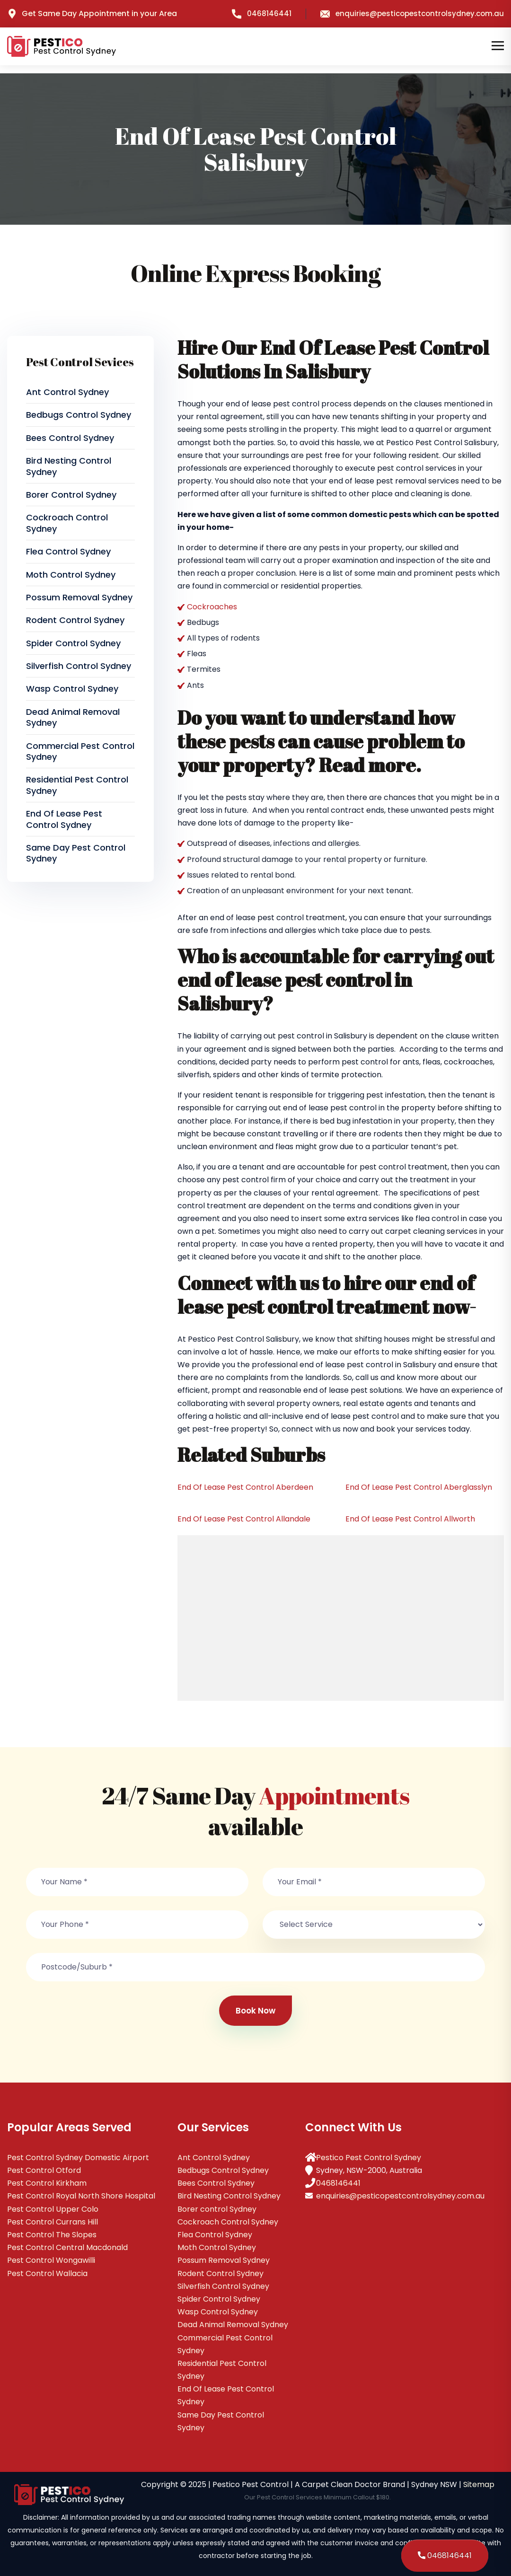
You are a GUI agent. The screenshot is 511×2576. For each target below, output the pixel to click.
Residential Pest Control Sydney (77, 785)
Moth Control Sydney (70, 574)
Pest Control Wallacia (47, 2273)
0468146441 (261, 13)
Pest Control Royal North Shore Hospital (81, 2195)
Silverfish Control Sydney (78, 666)
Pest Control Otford (44, 2170)
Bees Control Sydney (70, 438)
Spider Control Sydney (73, 643)
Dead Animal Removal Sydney (73, 717)
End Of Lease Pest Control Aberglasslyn (418, 1487)
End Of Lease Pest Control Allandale (243, 1518)
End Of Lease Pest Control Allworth (410, 1518)
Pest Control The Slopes (52, 2234)
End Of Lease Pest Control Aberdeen (245, 1487)
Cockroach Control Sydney (67, 522)
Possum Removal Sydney (79, 597)
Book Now (255, 2010)
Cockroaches (212, 606)
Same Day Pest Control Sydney (75, 853)
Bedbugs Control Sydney (78, 415)
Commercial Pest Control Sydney (80, 751)
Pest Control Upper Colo (52, 2209)
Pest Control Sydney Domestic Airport (78, 2157)
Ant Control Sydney (67, 392)
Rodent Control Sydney (75, 620)
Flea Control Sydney (68, 551)
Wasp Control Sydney (72, 689)
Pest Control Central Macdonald (67, 2247)
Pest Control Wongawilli (51, 2260)
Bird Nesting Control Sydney (68, 466)
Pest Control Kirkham (47, 2183)
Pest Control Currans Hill (52, 2221)
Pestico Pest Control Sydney (368, 2157)
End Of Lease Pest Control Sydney (64, 819)
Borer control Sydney (71, 495)
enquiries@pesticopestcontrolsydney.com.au (412, 13)
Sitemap (478, 2484)
